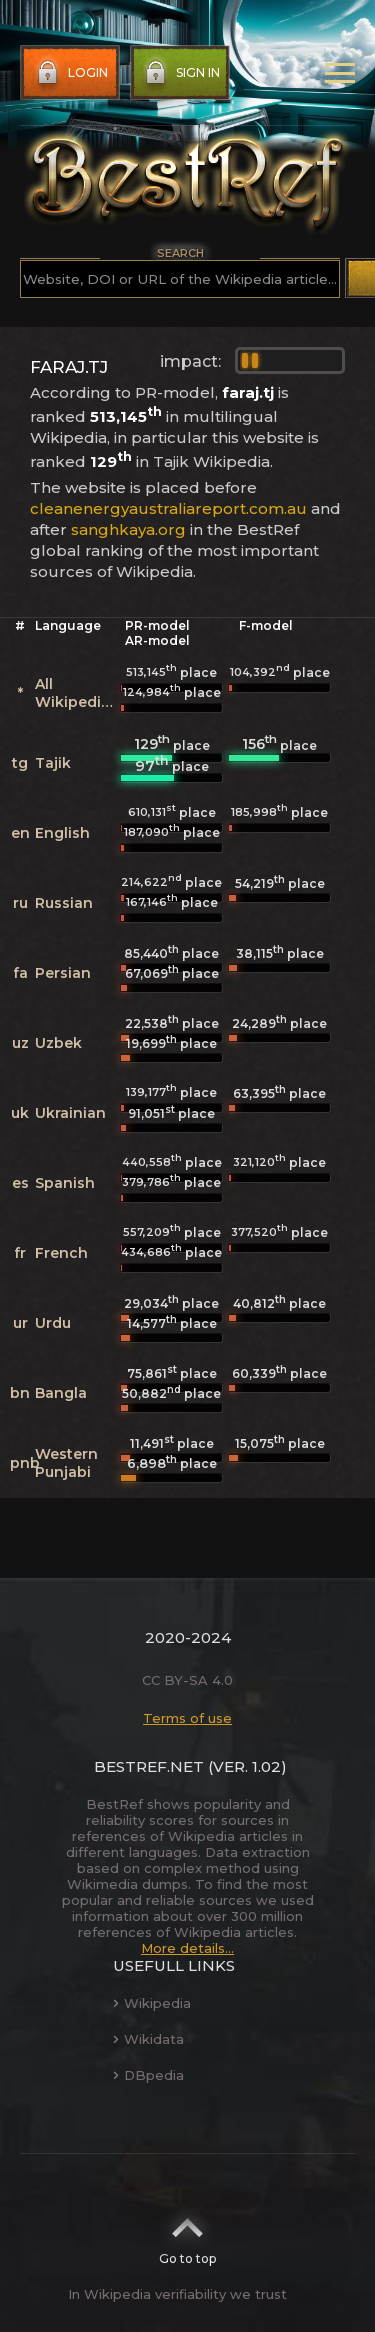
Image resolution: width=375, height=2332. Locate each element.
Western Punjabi (66, 1463)
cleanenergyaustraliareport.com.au (168, 508)
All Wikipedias (76, 693)
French (61, 1253)
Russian (64, 903)
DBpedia (148, 2075)
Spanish (65, 1183)
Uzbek (58, 1043)
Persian (63, 973)
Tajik (53, 763)
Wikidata (148, 2039)
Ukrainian (70, 1113)
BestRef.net (149, 1766)
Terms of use (187, 1718)
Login (70, 73)
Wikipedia (152, 2003)
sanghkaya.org (128, 529)
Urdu (53, 1323)
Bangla (61, 1393)
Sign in (180, 73)
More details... (187, 1948)
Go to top (187, 2235)
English (62, 833)
